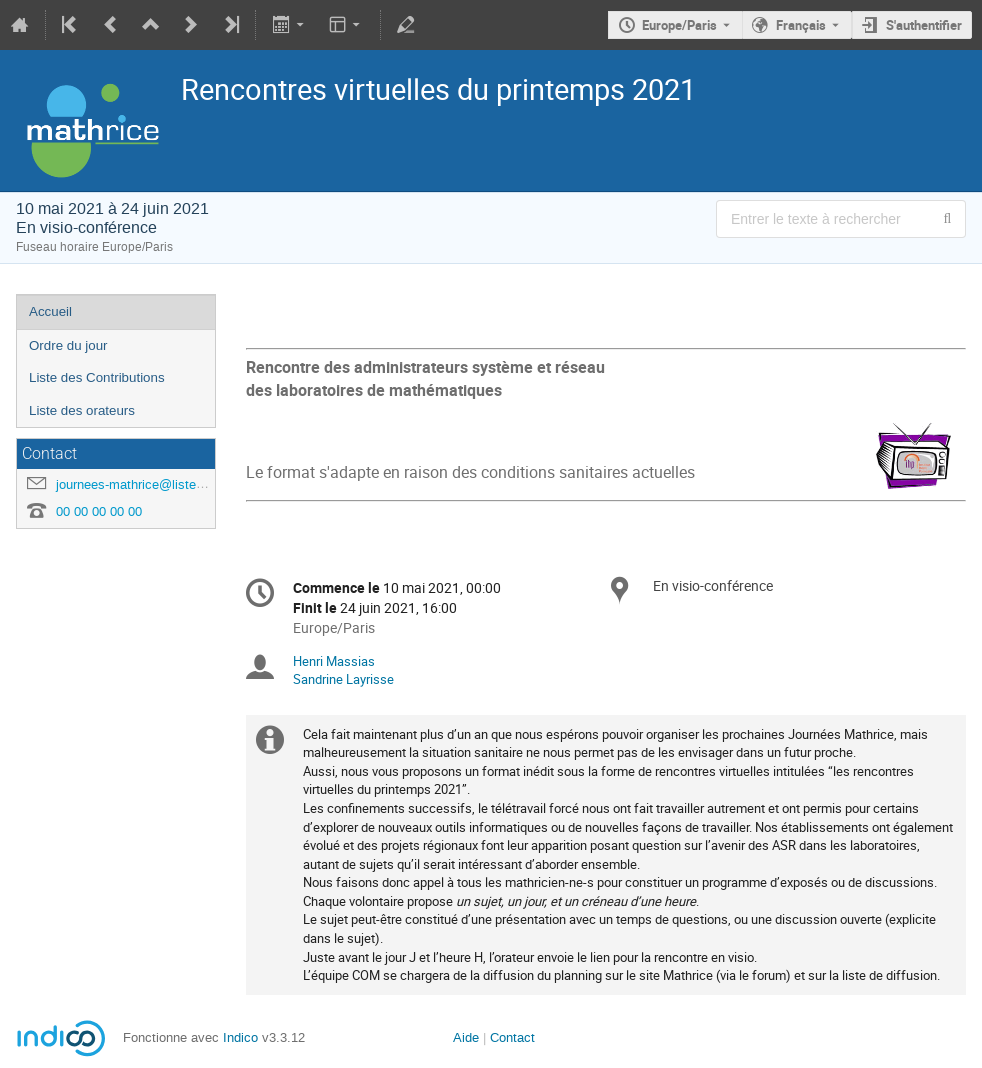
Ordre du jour (68, 345)
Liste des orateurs (82, 410)
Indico (240, 1037)
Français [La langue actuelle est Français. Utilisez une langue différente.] (801, 25)
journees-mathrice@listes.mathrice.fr (162, 484)
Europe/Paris (679, 25)
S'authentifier (924, 25)
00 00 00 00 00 (99, 511)
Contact (512, 1037)
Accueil (50, 311)
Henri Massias (334, 661)
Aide (466, 1037)
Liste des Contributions (97, 377)
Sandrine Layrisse (343, 679)
